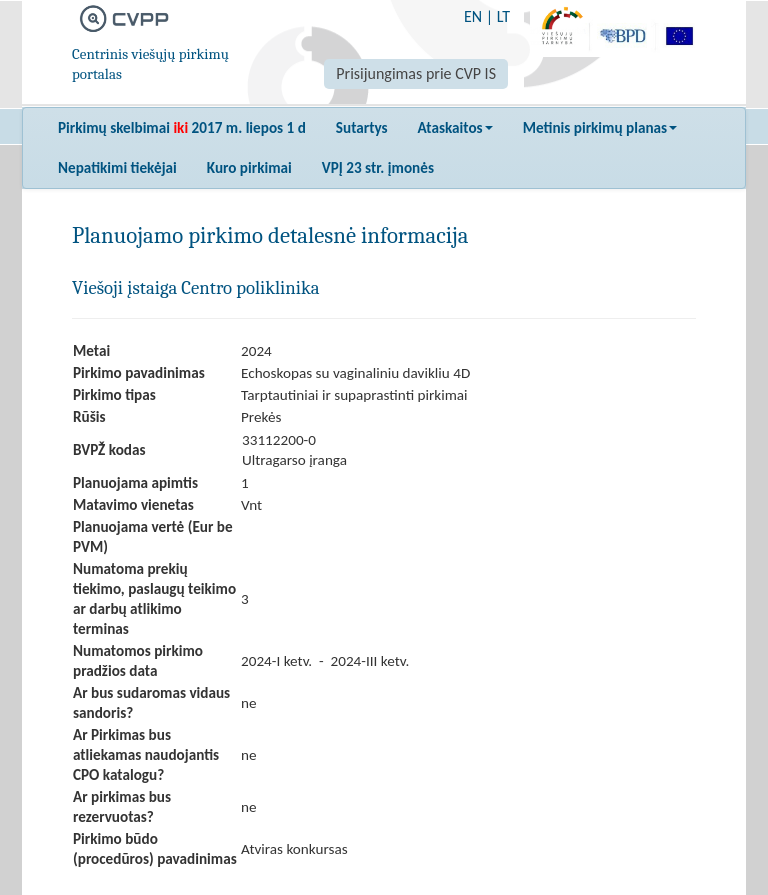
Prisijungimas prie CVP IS (416, 73)
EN (473, 16)
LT (503, 16)
